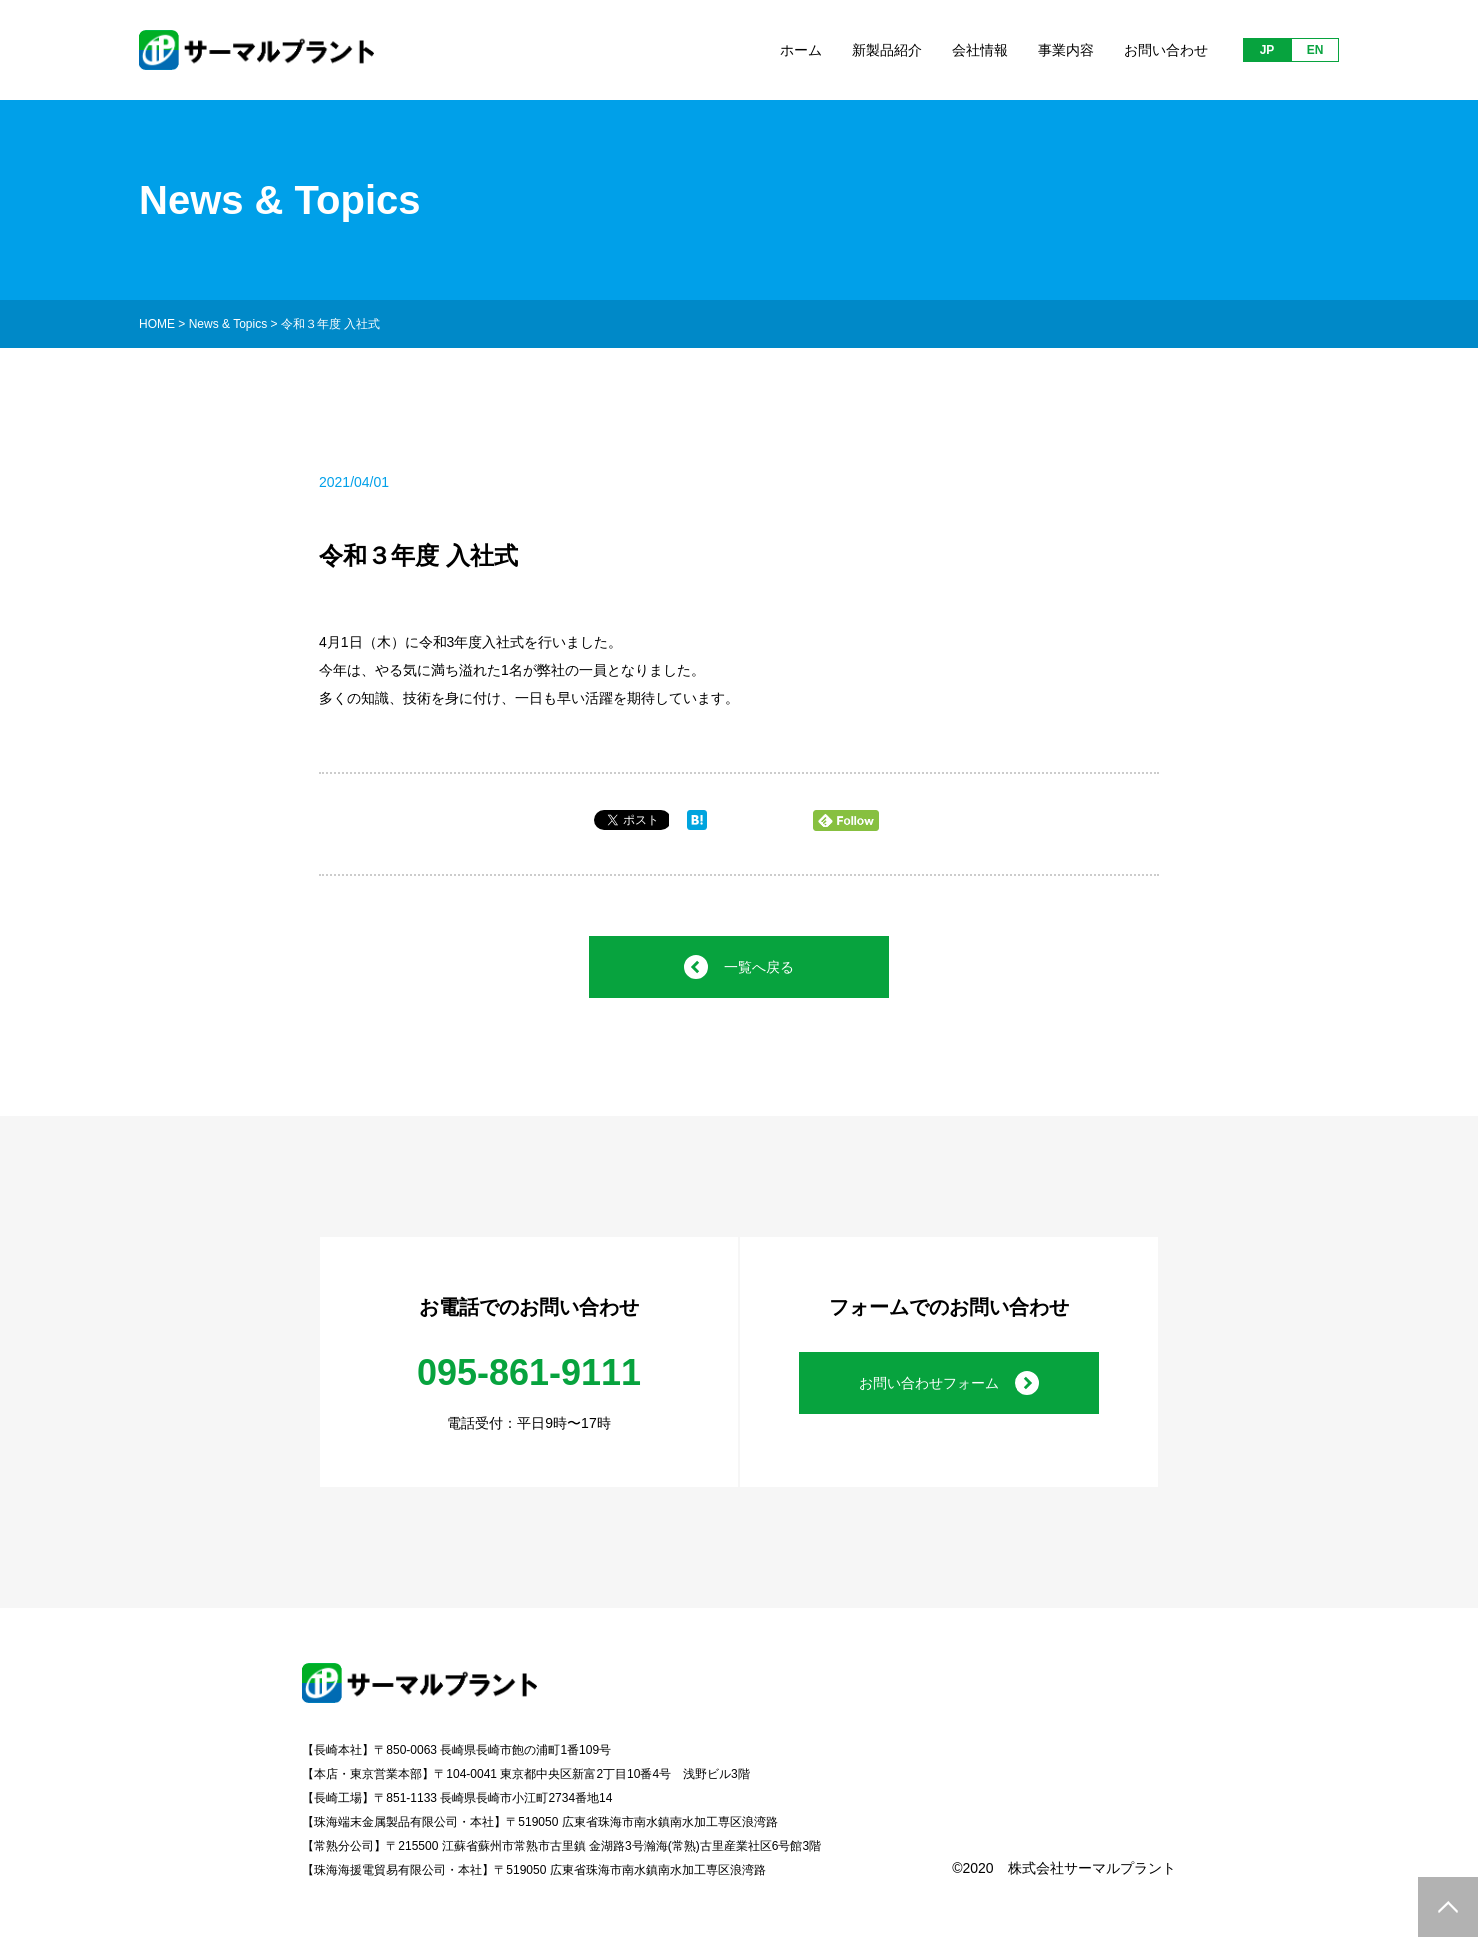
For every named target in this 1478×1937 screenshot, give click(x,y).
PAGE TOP (1448, 1907)
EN (1315, 50)
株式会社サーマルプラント (1092, 1868)
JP (1267, 50)
